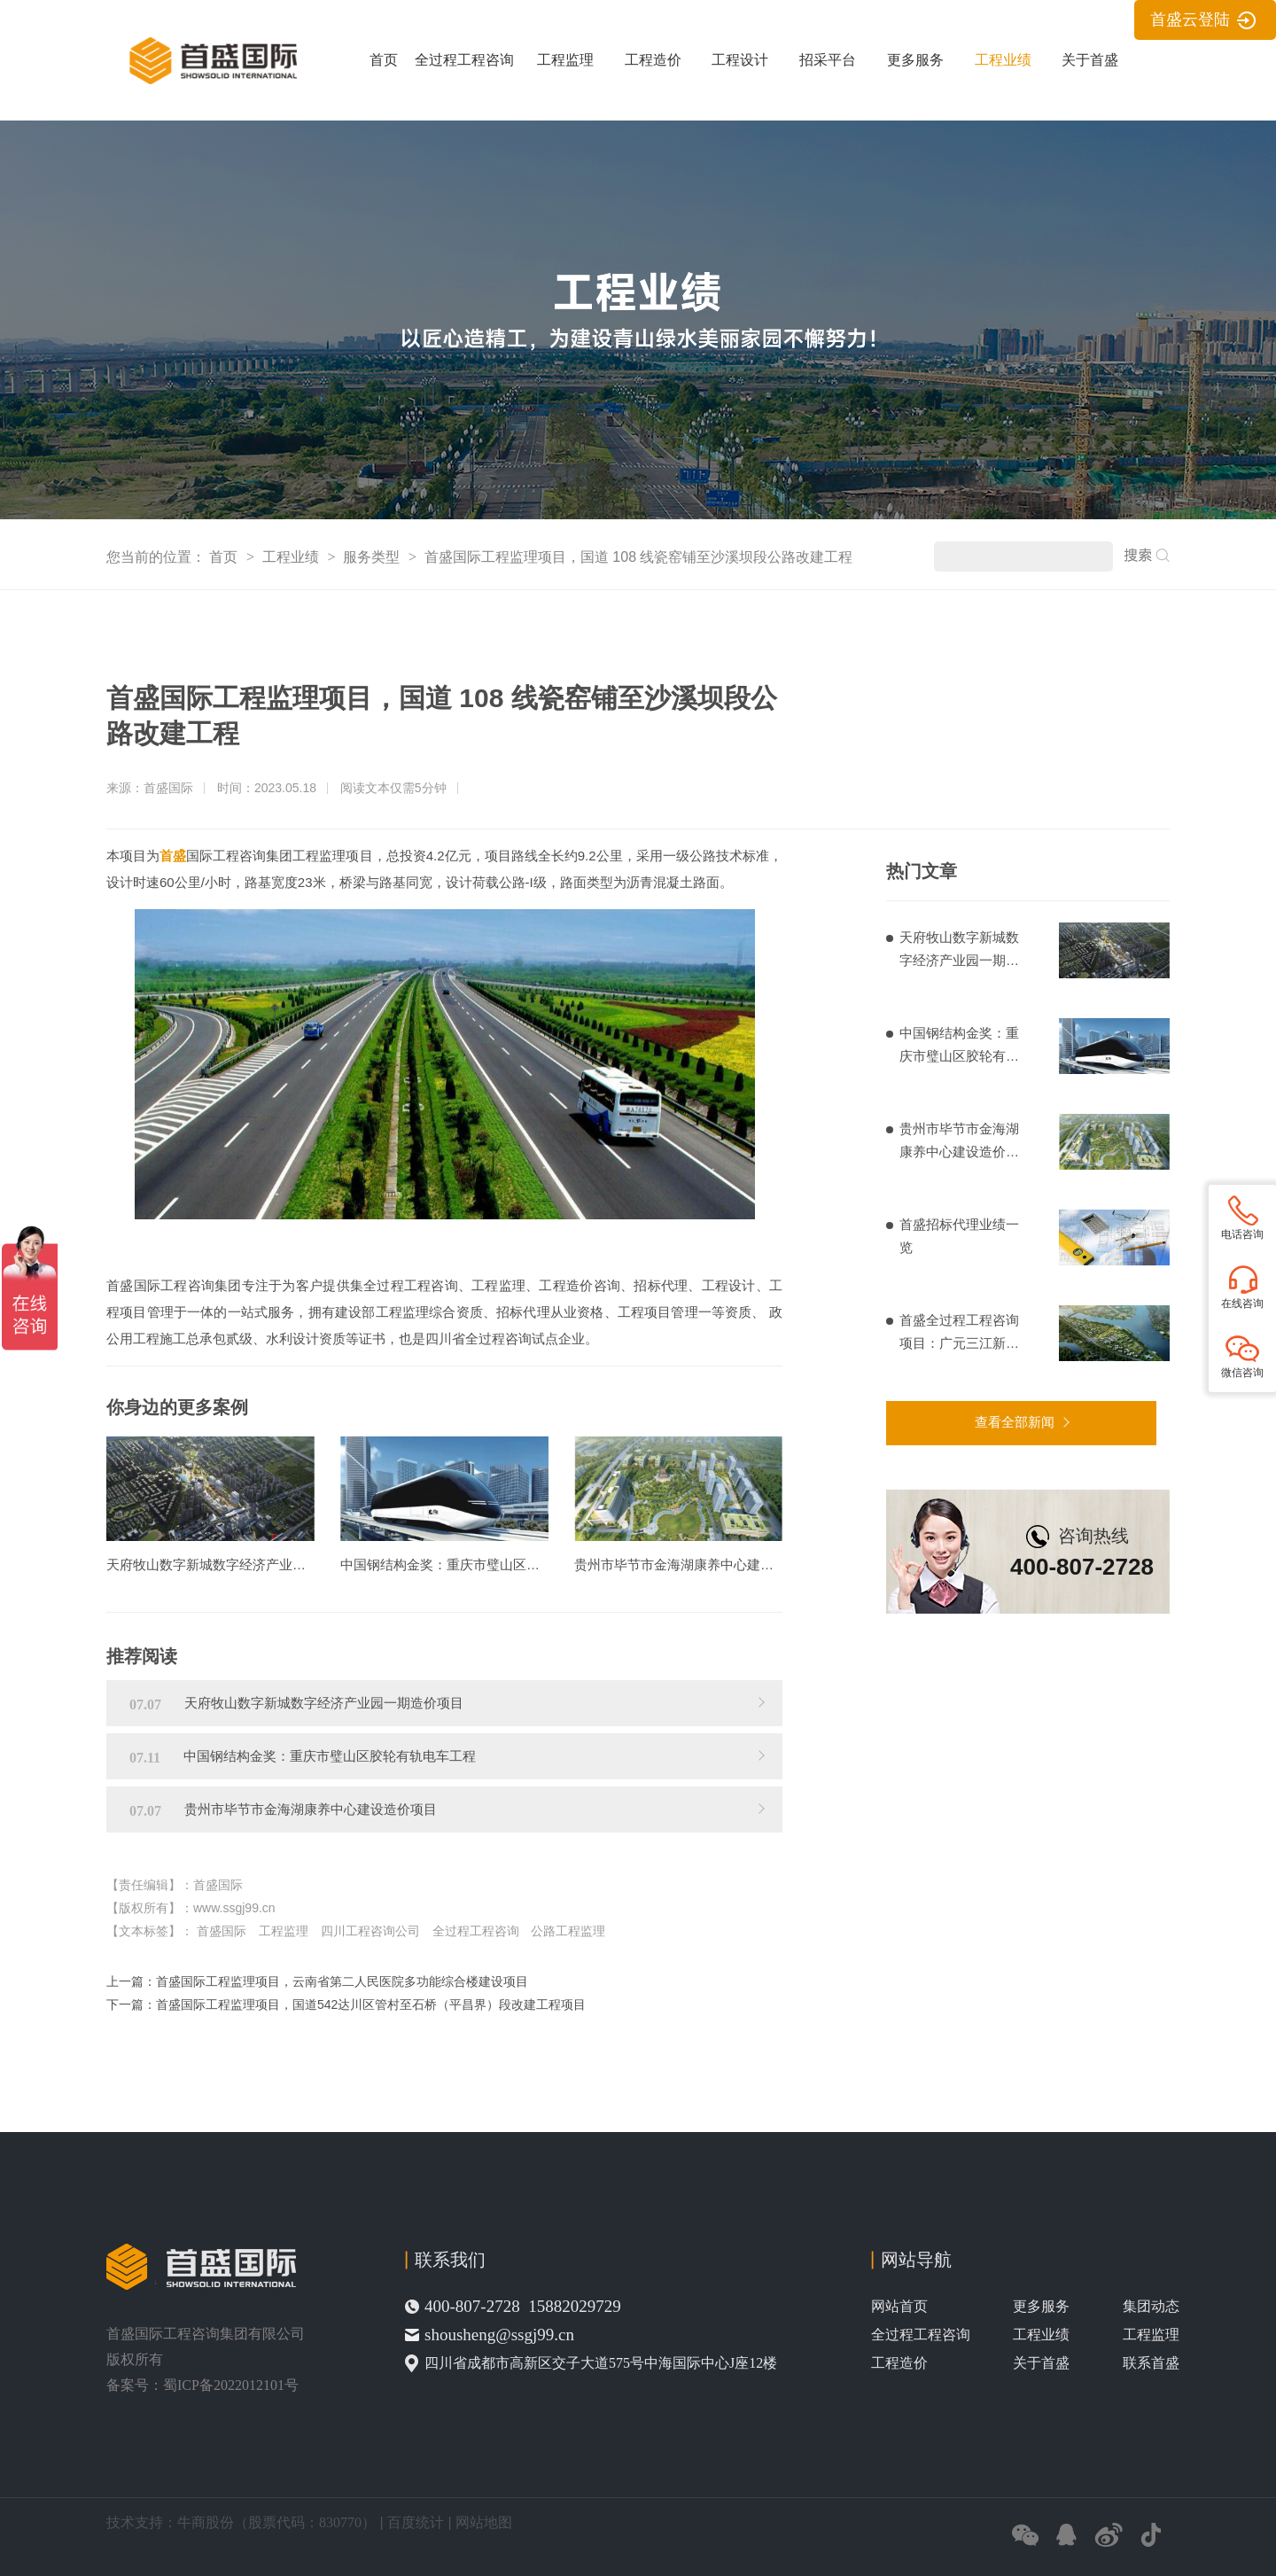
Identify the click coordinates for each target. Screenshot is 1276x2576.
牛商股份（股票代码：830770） (276, 2522)
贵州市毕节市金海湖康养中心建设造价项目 (959, 1142)
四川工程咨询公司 (370, 1931)
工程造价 (653, 59)
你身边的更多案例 (177, 1407)
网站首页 (899, 2306)
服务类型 (373, 556)
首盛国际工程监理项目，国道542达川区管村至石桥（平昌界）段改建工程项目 (371, 2004)
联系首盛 (1151, 2362)
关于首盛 (1090, 59)
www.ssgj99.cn (234, 1908)
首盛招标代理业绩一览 (959, 1236)
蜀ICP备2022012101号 (231, 2385)
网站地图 (483, 2522)
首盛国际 (221, 1931)
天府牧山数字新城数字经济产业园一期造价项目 (959, 951)
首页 (384, 59)
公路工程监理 (568, 1931)
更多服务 (915, 59)
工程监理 (565, 59)
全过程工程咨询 (464, 59)
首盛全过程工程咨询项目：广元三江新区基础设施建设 (959, 1333)
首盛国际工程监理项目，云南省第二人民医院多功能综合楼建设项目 (342, 1981)
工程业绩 (1003, 59)
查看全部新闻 (1014, 1421)
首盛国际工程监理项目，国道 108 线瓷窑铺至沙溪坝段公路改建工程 (638, 556)
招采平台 (827, 59)
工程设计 (740, 59)
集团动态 (1151, 2306)
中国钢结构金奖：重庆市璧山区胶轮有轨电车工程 (959, 1046)
